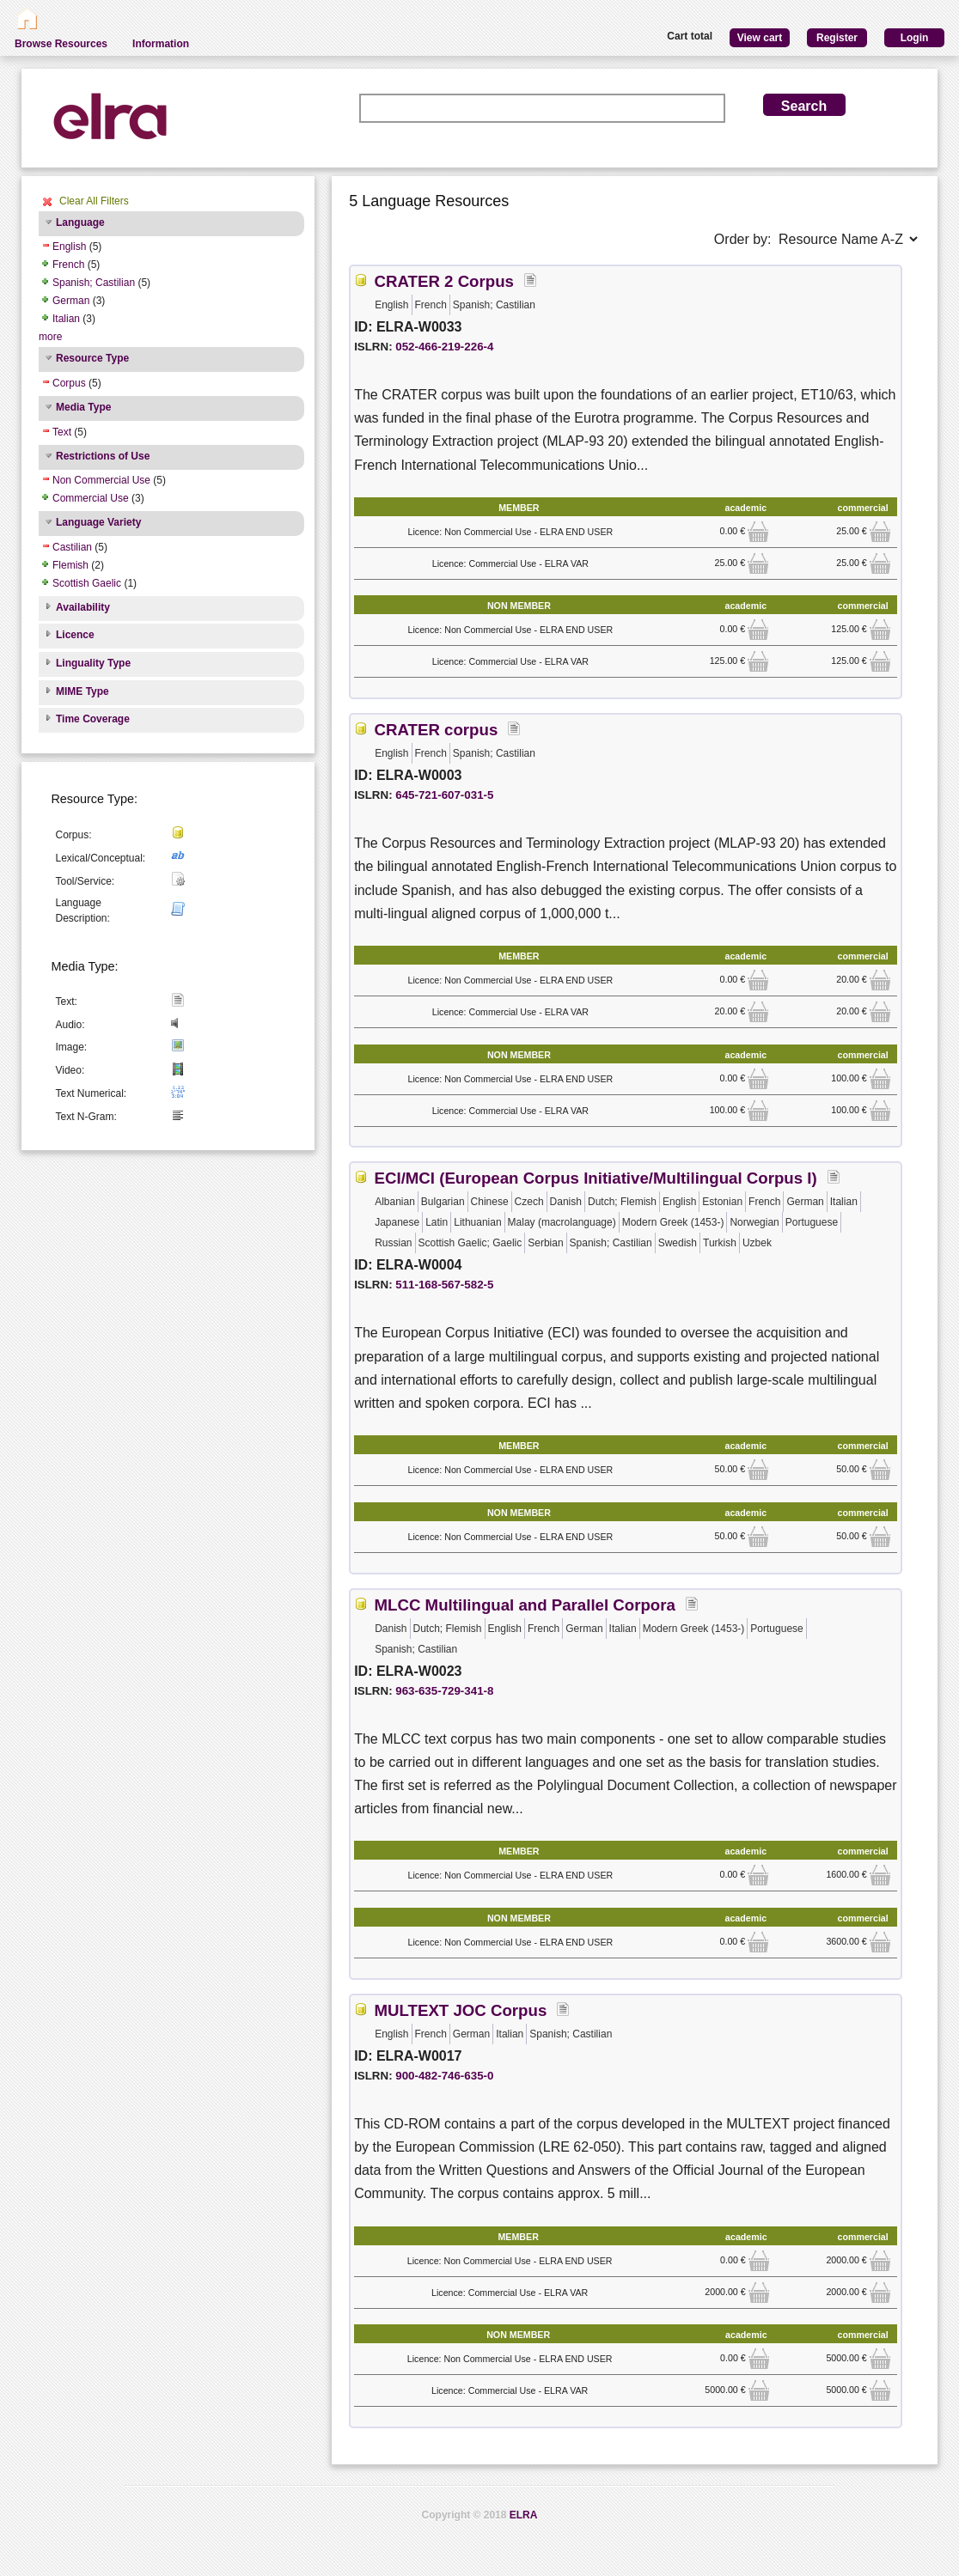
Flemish (70, 565)
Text (61, 432)
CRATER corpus (436, 730)
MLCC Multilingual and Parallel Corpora (525, 1605)
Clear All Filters (94, 201)
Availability (83, 607)
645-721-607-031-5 (444, 795)
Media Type (83, 407)
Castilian (72, 547)
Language (80, 222)
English (69, 247)
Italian (66, 319)
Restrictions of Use (103, 456)
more (50, 337)
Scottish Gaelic (86, 583)
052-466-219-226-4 (444, 346)
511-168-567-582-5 (444, 1284)
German (70, 301)
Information (160, 44)
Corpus (69, 383)
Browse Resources (61, 44)
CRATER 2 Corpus (444, 281)
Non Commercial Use (101, 480)
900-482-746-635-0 (444, 2075)
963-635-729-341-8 (444, 1690)
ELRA (524, 2515)
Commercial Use (90, 498)
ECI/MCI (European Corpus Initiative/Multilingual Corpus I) (596, 1178)
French (68, 265)
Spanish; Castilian (93, 283)
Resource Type (92, 358)
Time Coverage (93, 719)
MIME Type (82, 691)
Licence (75, 635)
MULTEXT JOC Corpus (461, 2010)
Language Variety (98, 522)
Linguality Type (93, 663)
